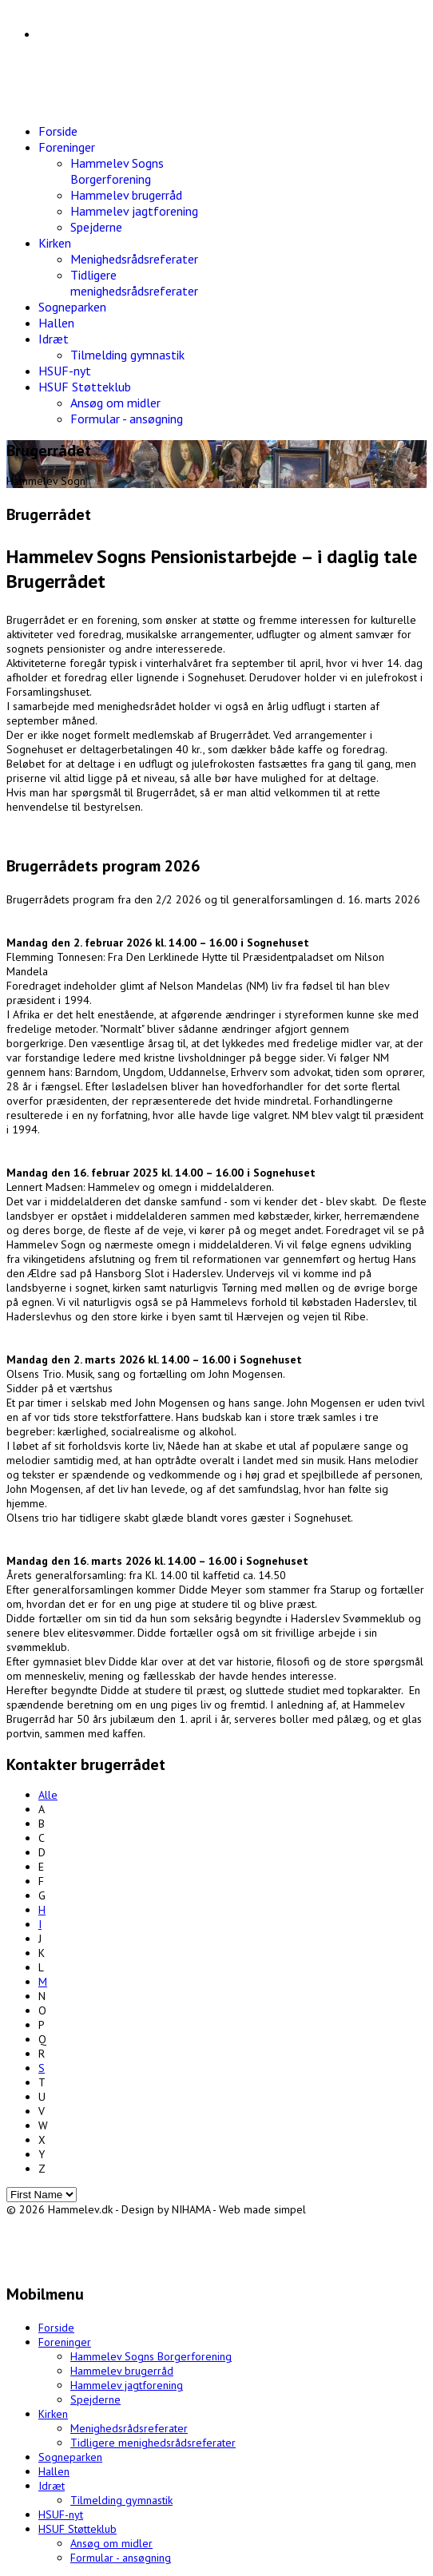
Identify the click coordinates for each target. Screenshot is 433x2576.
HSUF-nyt (64, 371)
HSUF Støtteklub (84, 387)
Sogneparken (72, 307)
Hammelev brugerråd (126, 195)
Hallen (56, 323)
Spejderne (96, 227)
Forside (57, 131)
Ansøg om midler (115, 403)
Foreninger (66, 147)
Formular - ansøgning (126, 419)
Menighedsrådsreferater (134, 259)
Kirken (54, 243)
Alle (48, 1795)
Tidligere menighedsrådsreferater (134, 283)
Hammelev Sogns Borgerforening (117, 171)
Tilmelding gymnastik (127, 355)
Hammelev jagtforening (134, 211)
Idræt (53, 339)
